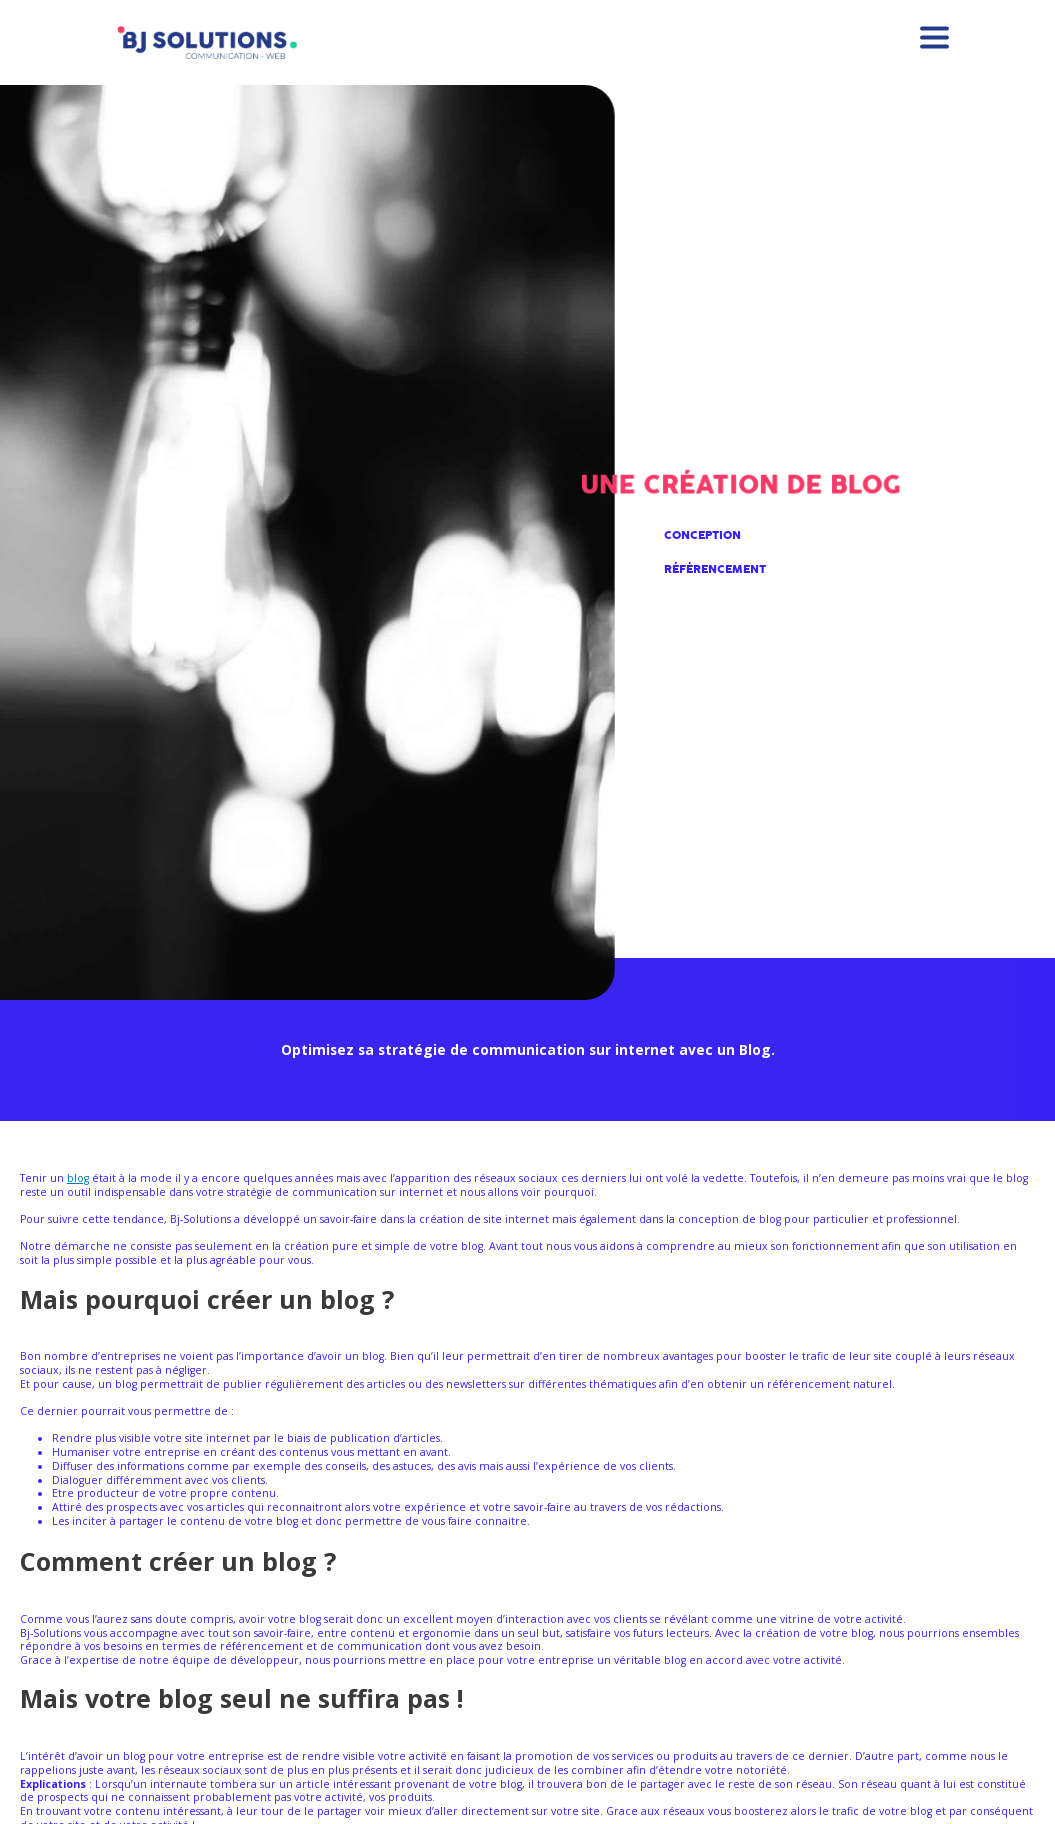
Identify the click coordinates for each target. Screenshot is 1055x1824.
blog (78, 1178)
